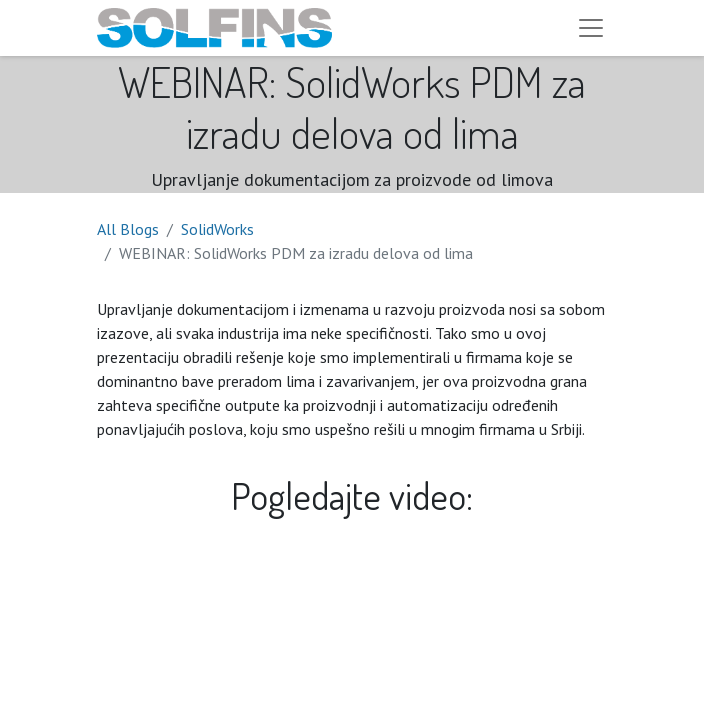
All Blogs (128, 229)
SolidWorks (217, 229)
